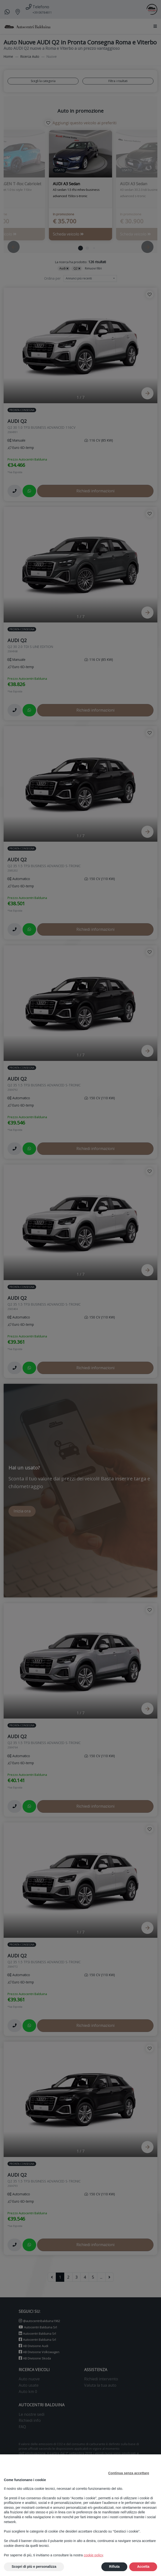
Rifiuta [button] (114, 2566)
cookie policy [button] (93, 2555)
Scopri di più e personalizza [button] (34, 2566)
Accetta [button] (143, 2566)
